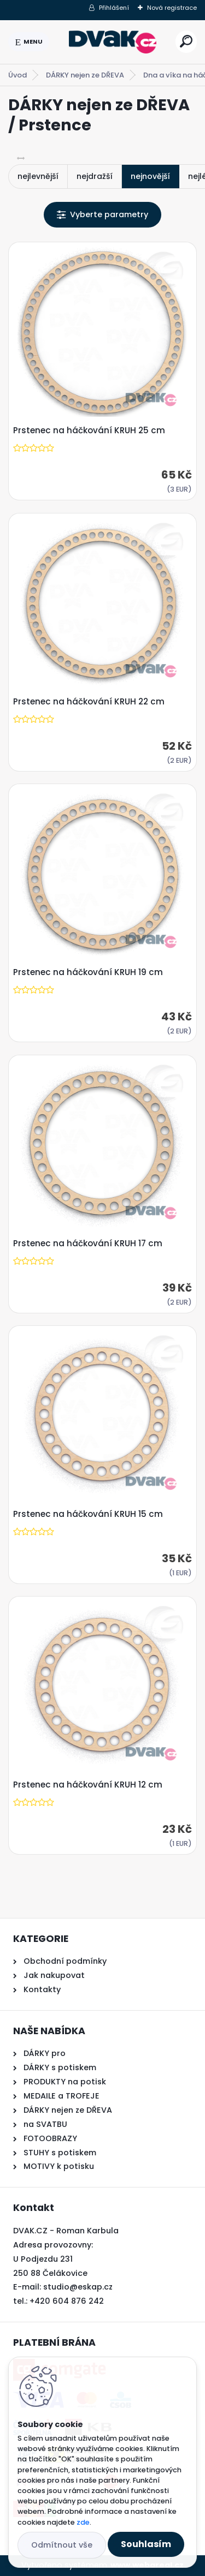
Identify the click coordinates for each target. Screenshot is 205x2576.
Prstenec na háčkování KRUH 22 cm (89, 701)
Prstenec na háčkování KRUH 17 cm (87, 1243)
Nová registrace (172, 7)
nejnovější (150, 176)
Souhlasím (146, 2544)
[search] (186, 41)
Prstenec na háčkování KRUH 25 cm (89, 430)
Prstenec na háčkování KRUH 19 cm (88, 972)
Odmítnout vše (61, 2544)
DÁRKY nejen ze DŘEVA (85, 75)
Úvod (17, 75)
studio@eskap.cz (78, 2286)
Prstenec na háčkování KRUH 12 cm (87, 1784)
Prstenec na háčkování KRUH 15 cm (88, 1514)
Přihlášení (114, 7)
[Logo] (112, 42)
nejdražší (95, 176)
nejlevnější (37, 176)
